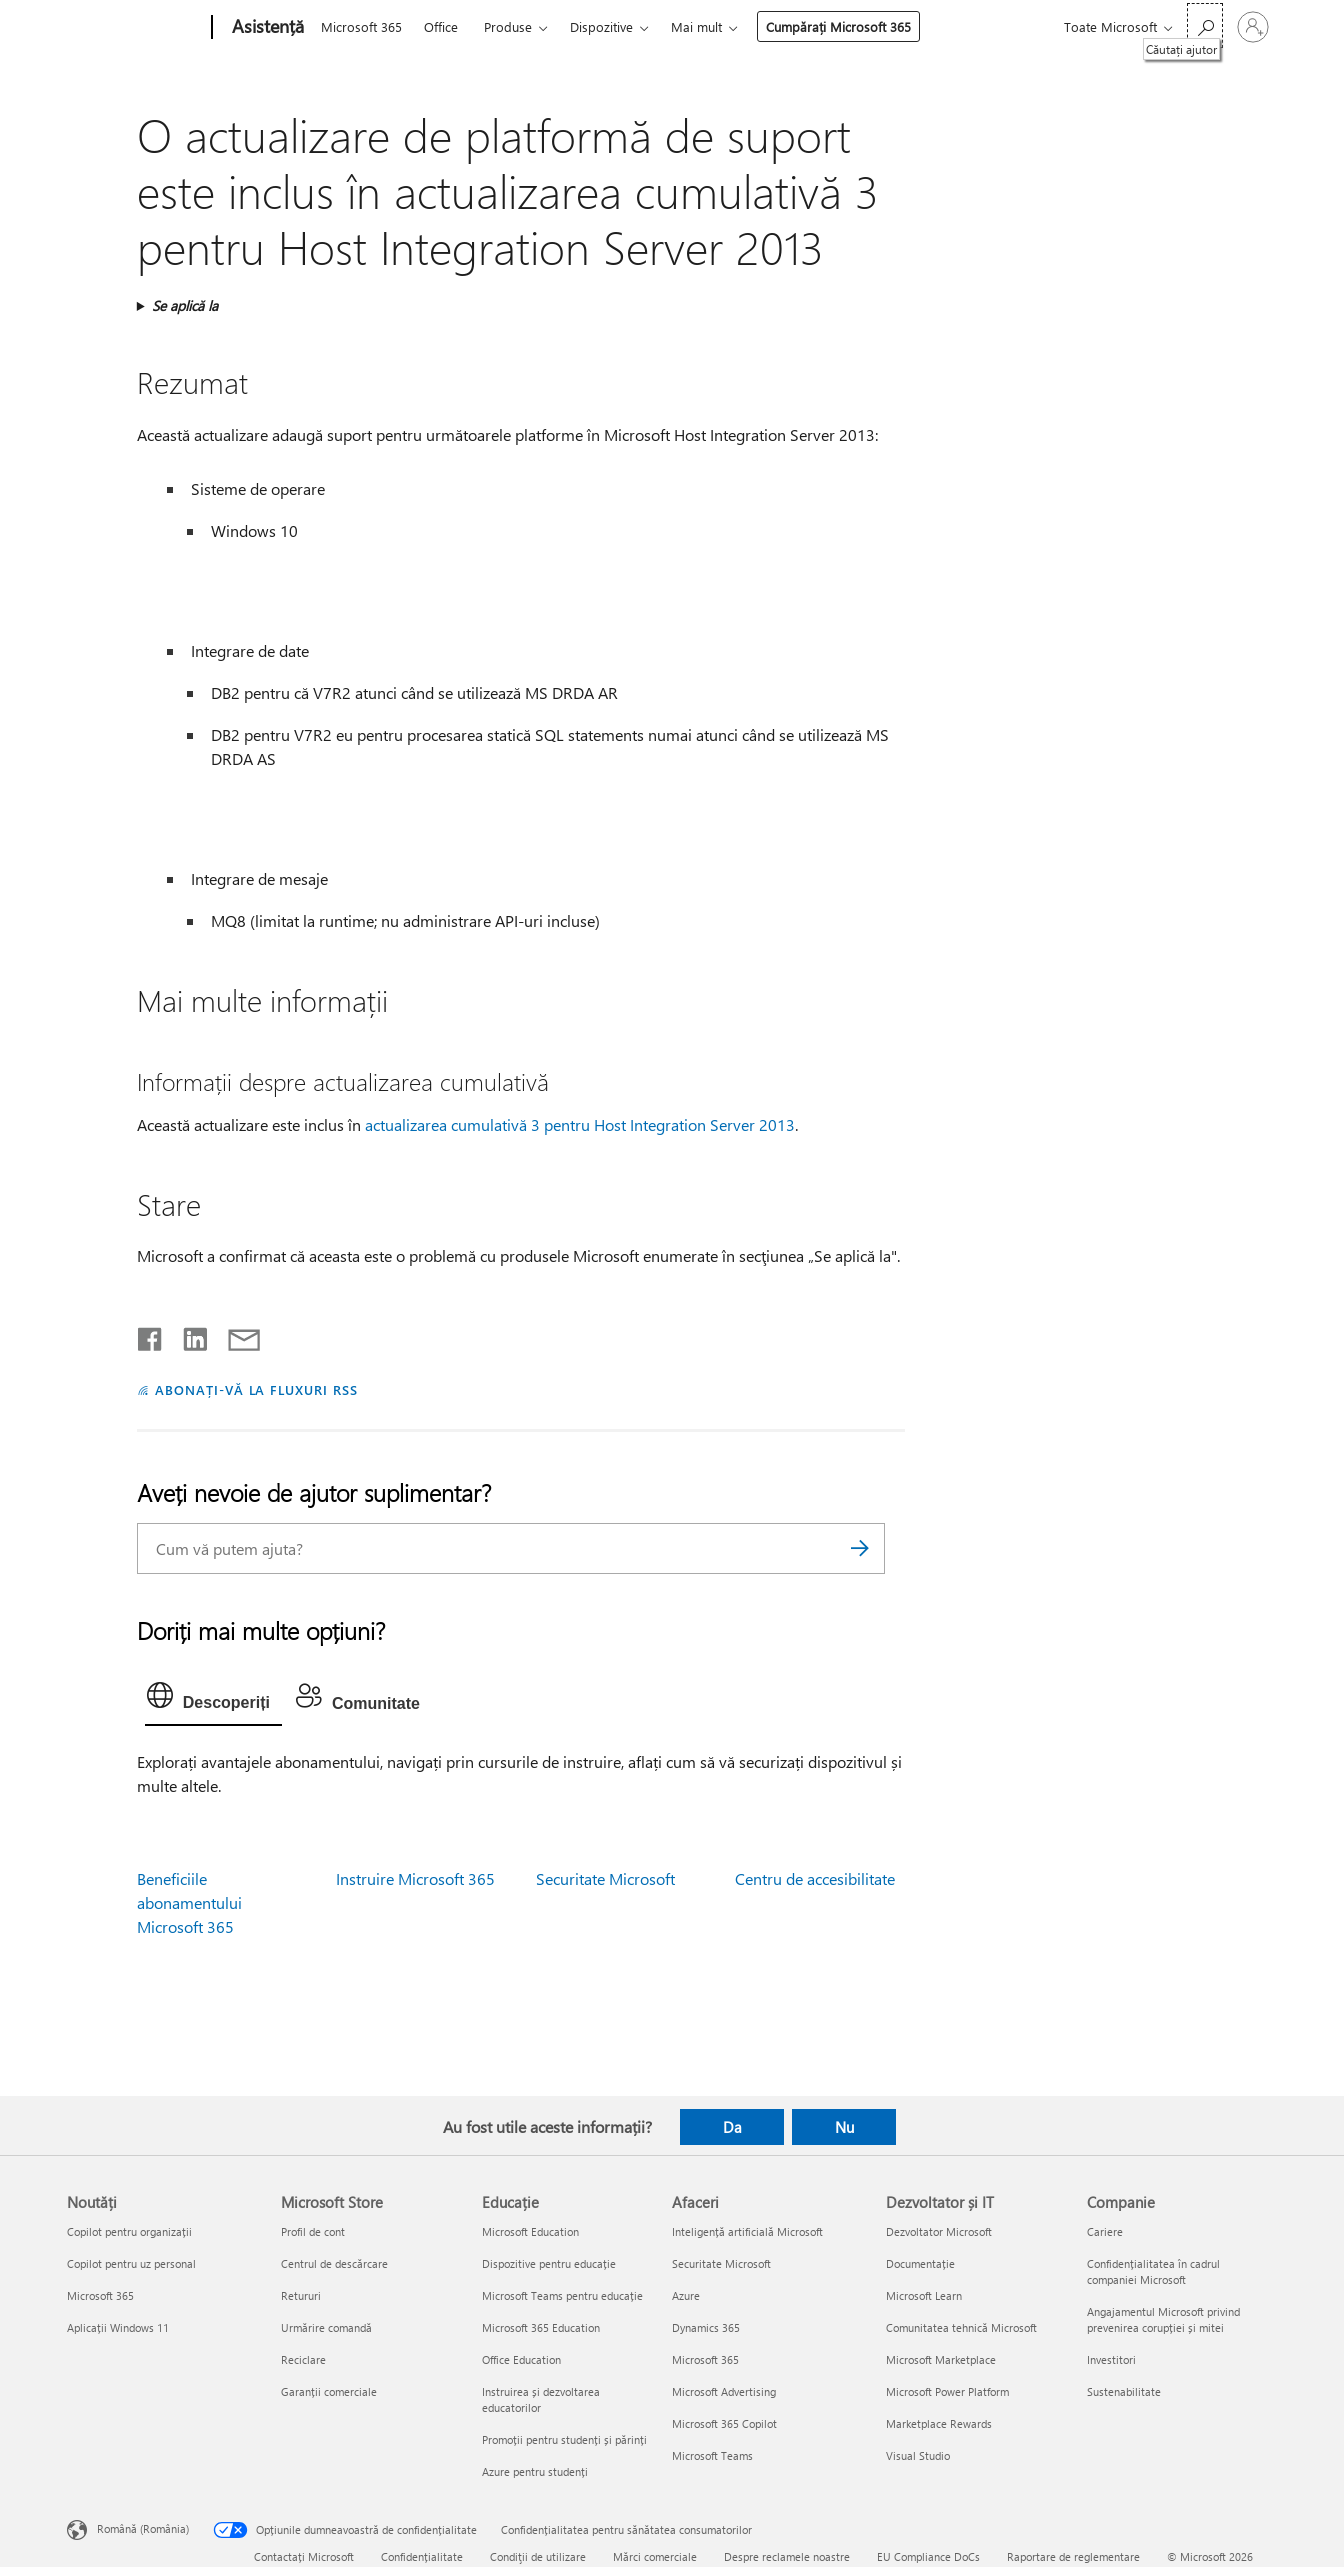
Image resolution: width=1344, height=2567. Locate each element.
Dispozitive (601, 26)
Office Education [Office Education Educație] (521, 2359)
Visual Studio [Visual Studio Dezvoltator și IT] (918, 2455)
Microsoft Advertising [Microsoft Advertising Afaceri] (724, 2391)
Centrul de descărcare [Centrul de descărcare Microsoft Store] (334, 2263)
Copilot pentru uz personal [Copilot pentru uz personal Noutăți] (131, 2263)
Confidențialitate (422, 2556)
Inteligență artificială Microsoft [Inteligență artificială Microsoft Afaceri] (747, 2231)
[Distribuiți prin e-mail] (235, 1335)
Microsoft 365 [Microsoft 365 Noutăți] (100, 2295)
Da (732, 2127)
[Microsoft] (135, 28)
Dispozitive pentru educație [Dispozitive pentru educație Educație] (549, 2263)
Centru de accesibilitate (815, 1878)
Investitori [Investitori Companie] (1111, 2359)
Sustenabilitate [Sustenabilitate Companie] (1124, 2391)
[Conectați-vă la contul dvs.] (1253, 27)
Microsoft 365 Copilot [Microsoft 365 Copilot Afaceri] (724, 2423)
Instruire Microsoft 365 (415, 1878)
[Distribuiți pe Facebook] (151, 1335)
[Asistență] (266, 28)
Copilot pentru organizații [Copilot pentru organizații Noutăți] (129, 2231)
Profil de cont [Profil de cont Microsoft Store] (313, 2231)
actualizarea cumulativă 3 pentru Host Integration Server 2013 (580, 1124)
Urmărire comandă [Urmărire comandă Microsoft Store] (326, 2327)
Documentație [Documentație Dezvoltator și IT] (920, 2263)
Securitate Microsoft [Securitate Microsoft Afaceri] (721, 2263)
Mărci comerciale (655, 2556)
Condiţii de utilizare (538, 2556)
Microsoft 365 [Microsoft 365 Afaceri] (705, 2359)
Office (441, 26)
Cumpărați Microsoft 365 (838, 26)
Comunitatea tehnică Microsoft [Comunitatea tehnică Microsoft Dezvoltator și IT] (961, 2327)
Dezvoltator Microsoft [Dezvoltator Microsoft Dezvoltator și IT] (939, 2231)
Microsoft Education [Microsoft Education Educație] (530, 2231)
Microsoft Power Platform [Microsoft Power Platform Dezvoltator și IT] (947, 2391)
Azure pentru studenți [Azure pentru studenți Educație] (535, 2471)
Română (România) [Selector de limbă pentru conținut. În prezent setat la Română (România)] (143, 2528)
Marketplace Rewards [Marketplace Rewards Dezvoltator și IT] (939, 2423)
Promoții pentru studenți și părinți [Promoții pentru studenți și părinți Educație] (564, 2439)
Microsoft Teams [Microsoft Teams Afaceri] (712, 2455)
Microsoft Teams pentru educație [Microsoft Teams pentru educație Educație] (562, 2295)
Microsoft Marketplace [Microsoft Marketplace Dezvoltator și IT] (941, 2359)
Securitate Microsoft (605, 1878)
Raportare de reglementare (1073, 2556)
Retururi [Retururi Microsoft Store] (301, 2295)
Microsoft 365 (361, 26)
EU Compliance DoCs (928, 2556)
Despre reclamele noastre (787, 2556)
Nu (844, 2127)
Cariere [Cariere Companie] (1105, 2231)
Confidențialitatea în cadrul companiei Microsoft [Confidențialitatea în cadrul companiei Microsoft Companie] (1153, 2271)
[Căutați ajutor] (1205, 25)
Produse (508, 26)
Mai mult (696, 26)
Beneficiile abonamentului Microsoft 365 (189, 1902)
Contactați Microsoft (304, 2556)
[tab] (213, 1700)
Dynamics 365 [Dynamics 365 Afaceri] (706, 2327)
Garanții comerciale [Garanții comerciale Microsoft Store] (329, 2391)
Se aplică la (185, 305)
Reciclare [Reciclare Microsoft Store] (303, 2359)
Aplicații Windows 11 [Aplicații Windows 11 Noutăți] (118, 2327)
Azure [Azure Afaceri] (686, 2295)
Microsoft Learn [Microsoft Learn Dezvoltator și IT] (924, 2295)
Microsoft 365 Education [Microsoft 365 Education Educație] (541, 2327)
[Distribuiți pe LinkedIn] (187, 1335)
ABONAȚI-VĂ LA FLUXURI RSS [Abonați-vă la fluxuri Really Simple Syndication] (256, 1389)
